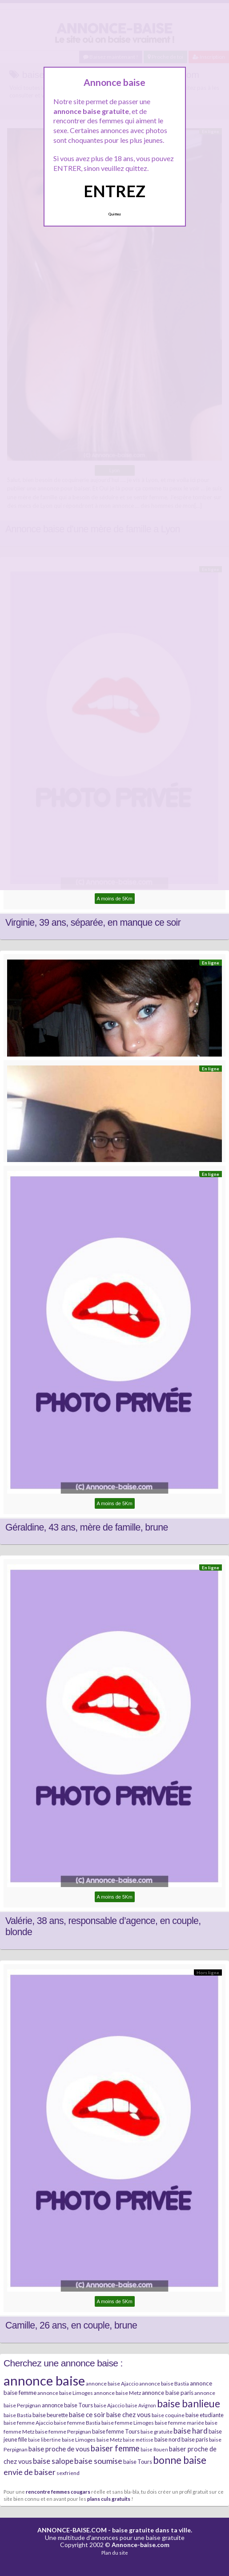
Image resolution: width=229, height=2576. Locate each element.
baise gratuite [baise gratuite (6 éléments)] (157, 2431)
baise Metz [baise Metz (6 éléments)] (109, 2439)
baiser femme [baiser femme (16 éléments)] (115, 2448)
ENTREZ (114, 191)
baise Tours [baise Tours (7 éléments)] (137, 2461)
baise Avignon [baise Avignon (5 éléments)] (140, 2405)
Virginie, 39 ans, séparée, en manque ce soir (93, 922)
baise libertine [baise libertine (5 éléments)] (44, 2439)
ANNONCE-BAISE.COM (72, 2530)
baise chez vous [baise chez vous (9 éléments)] (128, 2414)
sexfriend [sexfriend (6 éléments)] (68, 2473)
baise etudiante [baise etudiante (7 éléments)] (204, 2414)
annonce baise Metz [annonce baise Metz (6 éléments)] (117, 2393)
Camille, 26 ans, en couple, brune (71, 2325)
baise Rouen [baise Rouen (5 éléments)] (154, 2449)
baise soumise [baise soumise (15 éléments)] (98, 2461)
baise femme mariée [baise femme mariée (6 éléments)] (179, 2422)
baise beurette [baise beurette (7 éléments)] (50, 2414)
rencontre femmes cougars (58, 2491)
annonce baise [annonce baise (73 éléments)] (44, 2380)
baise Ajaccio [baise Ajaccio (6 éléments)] (109, 2405)
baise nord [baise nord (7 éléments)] (167, 2439)
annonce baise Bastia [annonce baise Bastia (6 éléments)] (164, 2383)
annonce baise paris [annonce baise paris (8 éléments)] (167, 2392)
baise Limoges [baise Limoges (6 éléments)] (79, 2439)
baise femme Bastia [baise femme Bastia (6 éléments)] (77, 2422)
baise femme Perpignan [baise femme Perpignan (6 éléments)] (63, 2431)
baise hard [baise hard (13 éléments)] (190, 2430)
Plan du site (114, 2553)
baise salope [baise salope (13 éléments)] (53, 2461)
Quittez (114, 214)
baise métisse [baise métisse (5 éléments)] (138, 2439)
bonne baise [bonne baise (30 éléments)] (179, 2460)
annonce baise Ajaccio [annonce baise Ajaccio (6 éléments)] (112, 2383)
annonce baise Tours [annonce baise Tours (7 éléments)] (67, 2405)
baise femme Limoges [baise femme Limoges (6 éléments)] (127, 2422)
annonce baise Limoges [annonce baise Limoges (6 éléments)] (65, 2393)
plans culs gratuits (108, 2498)
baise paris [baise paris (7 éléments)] (194, 2439)
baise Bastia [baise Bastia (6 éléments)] (18, 2415)
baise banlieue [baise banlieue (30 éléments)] (188, 2403)
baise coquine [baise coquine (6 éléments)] (168, 2415)
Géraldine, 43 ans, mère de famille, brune (86, 1527)
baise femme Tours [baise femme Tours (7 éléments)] (116, 2431)
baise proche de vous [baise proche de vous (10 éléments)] (59, 2449)
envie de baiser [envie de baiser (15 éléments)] (30, 2472)
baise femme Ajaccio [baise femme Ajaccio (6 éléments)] (28, 2422)
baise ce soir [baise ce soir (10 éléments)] (87, 2414)
